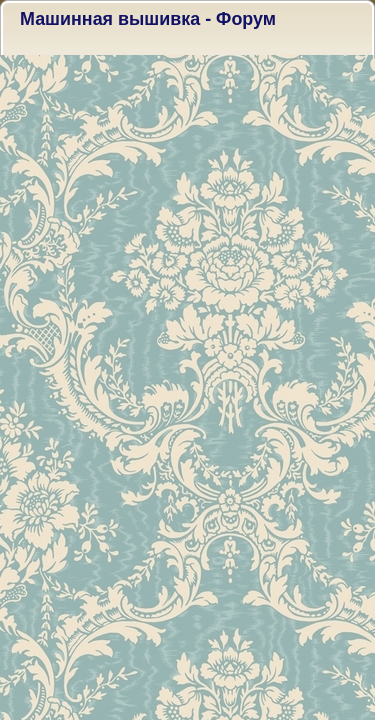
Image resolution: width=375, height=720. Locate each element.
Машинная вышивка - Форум (148, 19)
